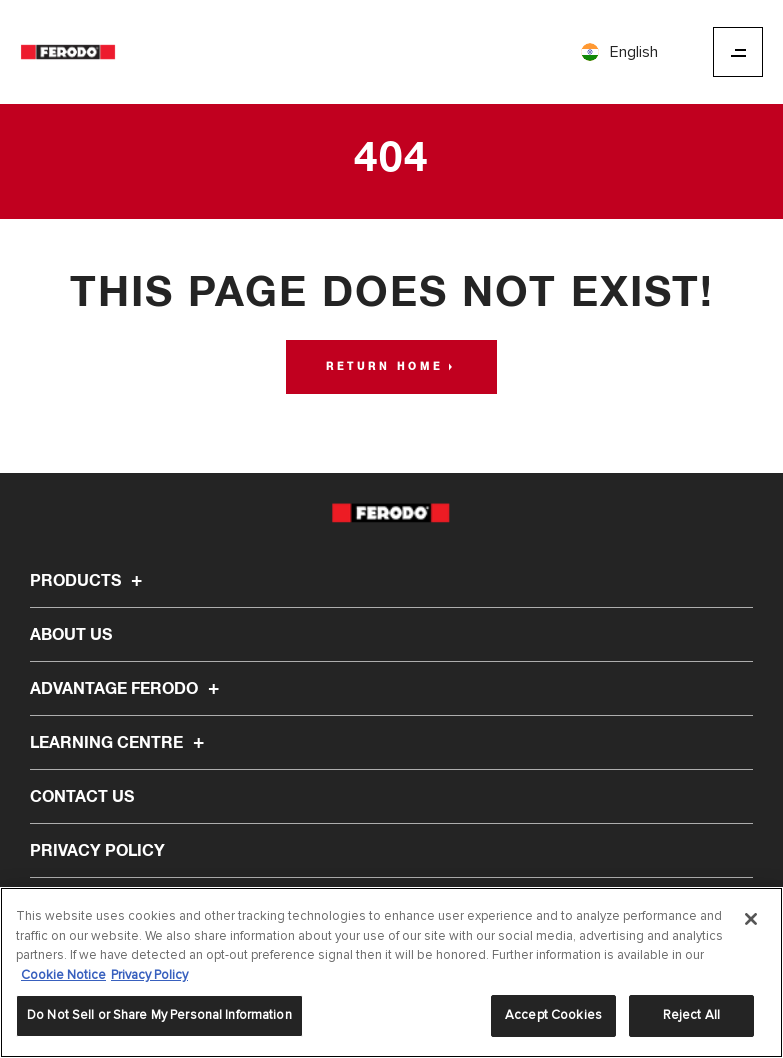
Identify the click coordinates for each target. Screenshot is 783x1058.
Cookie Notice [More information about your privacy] (63, 975)
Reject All (691, 1015)
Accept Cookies (553, 1015)
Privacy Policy (97, 851)
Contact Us (82, 797)
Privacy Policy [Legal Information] (149, 975)
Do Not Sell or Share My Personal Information (159, 1015)
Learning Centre (120, 743)
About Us (71, 635)
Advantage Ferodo (127, 689)
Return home (384, 367)
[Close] (751, 919)
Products (89, 581)
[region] (391, 972)
